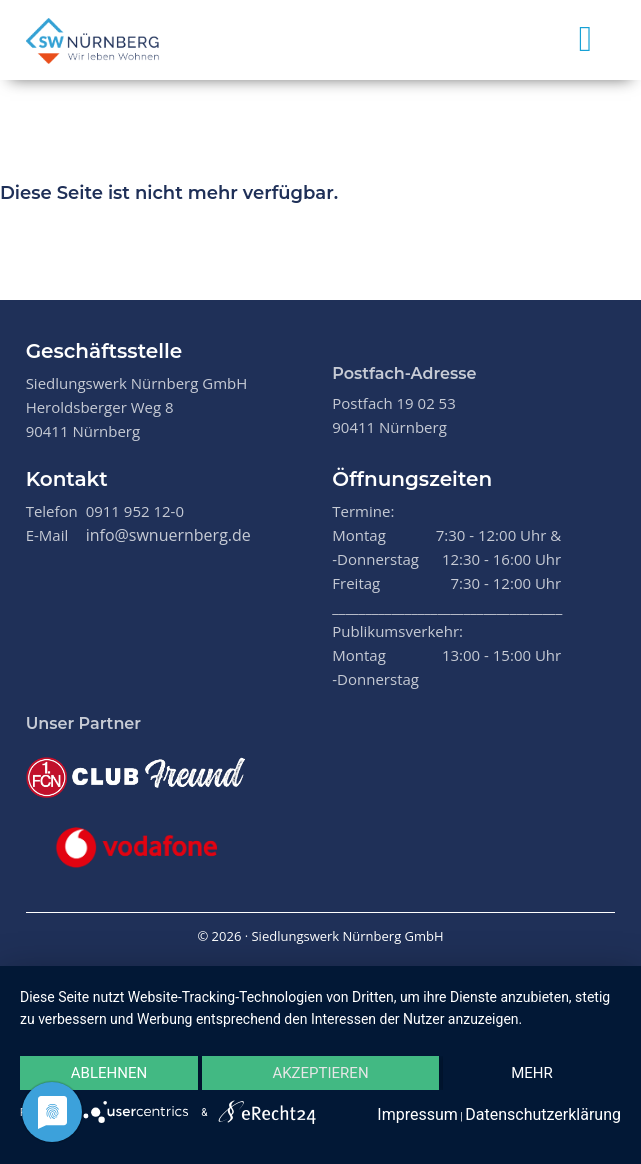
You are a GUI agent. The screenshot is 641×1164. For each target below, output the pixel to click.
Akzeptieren (320, 1073)
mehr (532, 1073)
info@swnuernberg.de (168, 535)
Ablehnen (109, 1073)
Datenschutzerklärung (543, 1114)
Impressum (417, 1114)
